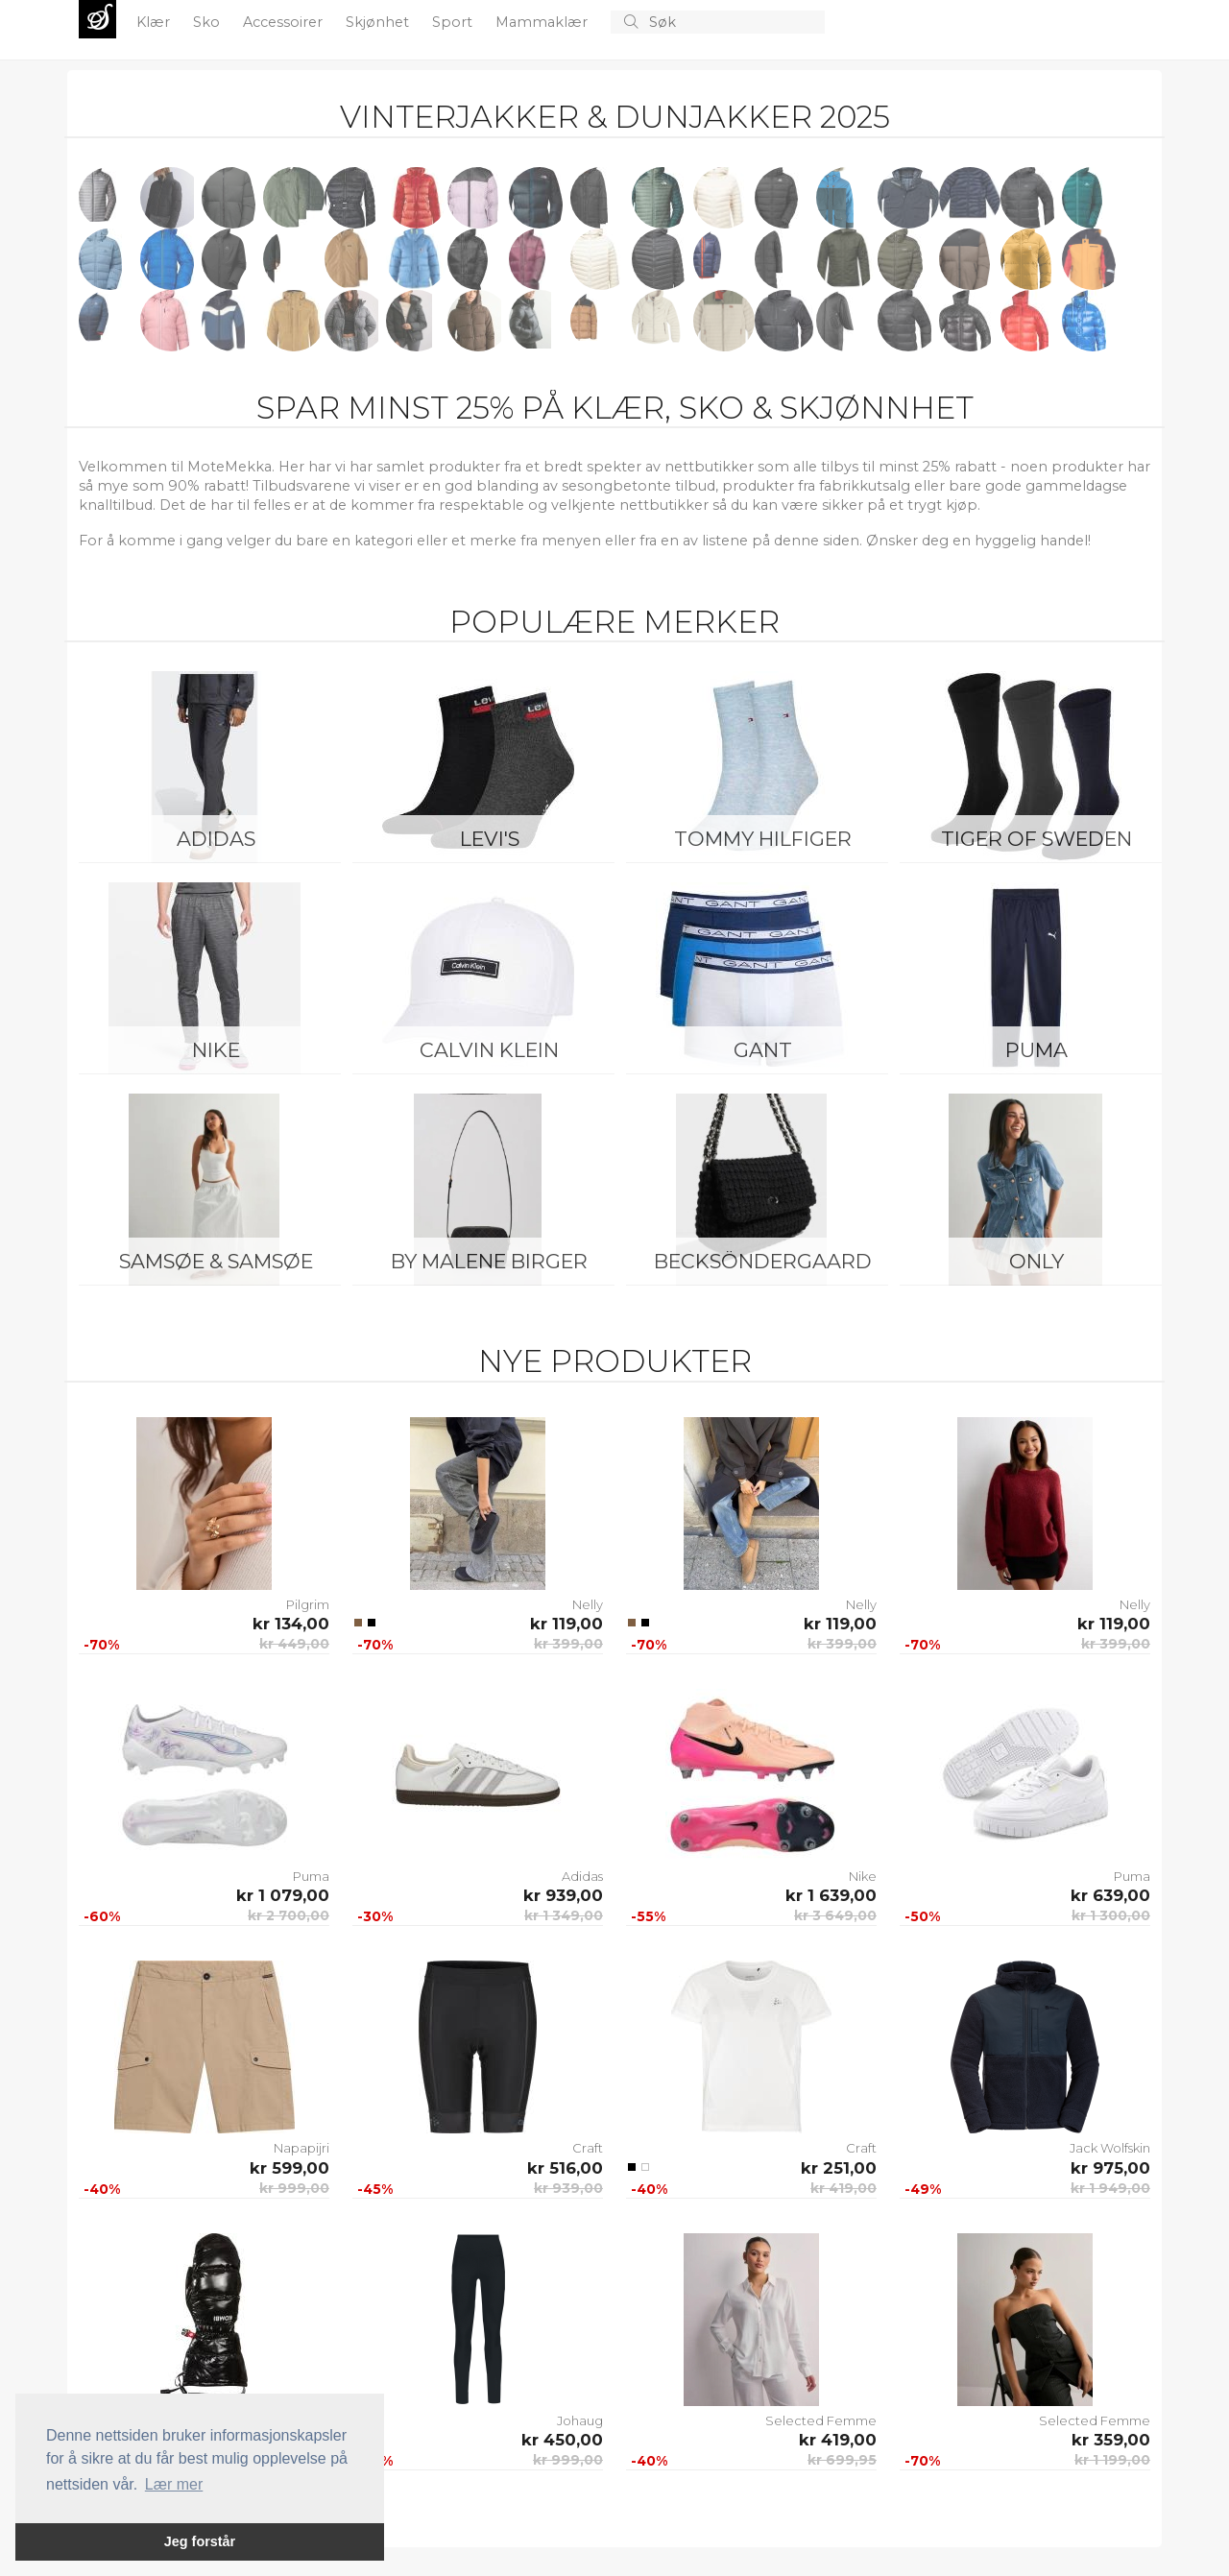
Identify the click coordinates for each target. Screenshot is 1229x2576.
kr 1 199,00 (1112, 2460)
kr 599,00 (289, 2168)
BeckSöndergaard (763, 1261)
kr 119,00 (566, 1623)
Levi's (489, 839)
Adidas (216, 839)
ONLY (1036, 1261)
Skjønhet (379, 22)
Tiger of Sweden (1036, 839)
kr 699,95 (842, 2460)
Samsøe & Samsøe (216, 1261)
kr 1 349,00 (563, 1915)
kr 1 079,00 (282, 1895)
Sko (208, 22)
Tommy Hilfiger (763, 839)
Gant (763, 1050)
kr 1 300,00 (1111, 1915)
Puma (1036, 1050)
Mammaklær (543, 22)
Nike (216, 1050)
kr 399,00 (568, 1643)
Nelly (587, 1604)
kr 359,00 (1111, 2439)
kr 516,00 (565, 2168)
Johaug (580, 2420)
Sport (454, 22)
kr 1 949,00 (1110, 2188)
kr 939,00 (563, 1895)
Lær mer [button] (174, 2484)
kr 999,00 (294, 2188)
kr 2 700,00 (288, 1915)
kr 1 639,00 (831, 1895)
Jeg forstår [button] (199, 2541)
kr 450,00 (562, 2439)
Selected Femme (821, 2420)
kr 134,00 (291, 1623)
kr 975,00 (1110, 2168)
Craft (587, 2147)
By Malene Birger (489, 1261)
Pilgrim (307, 1604)
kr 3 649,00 (835, 1915)
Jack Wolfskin (1110, 2147)
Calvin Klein (489, 1050)
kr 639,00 (1110, 1895)
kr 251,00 (839, 2168)
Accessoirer (284, 22)
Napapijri (301, 2147)
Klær (155, 22)
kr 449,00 (294, 1643)
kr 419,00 (843, 2188)
